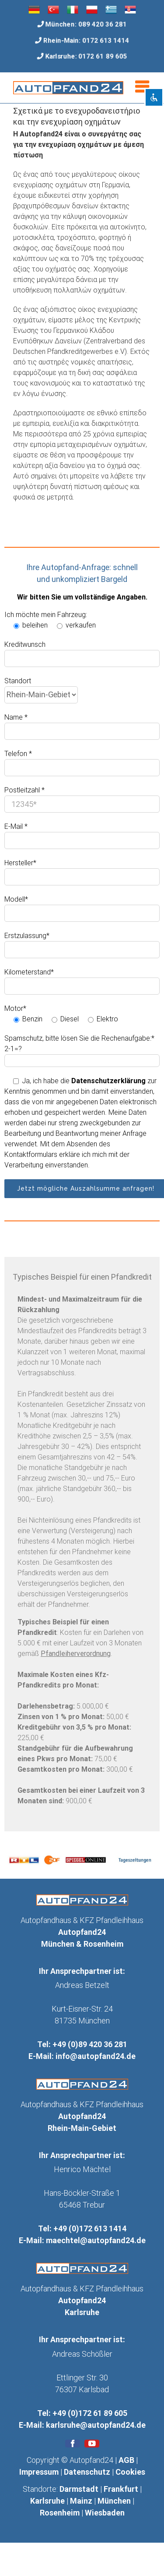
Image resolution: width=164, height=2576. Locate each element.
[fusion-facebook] (72, 2444)
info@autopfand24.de (96, 2056)
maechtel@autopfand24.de (96, 2240)
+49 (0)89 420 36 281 (89, 2044)
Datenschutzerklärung (108, 1081)
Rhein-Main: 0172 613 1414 (86, 40)
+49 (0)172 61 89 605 (89, 2413)
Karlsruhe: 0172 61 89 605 (86, 56)
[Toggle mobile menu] (143, 87)
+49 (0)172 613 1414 (89, 2228)
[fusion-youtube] (91, 2444)
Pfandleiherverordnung (76, 1653)
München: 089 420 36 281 (86, 24)
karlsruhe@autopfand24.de (96, 2425)
